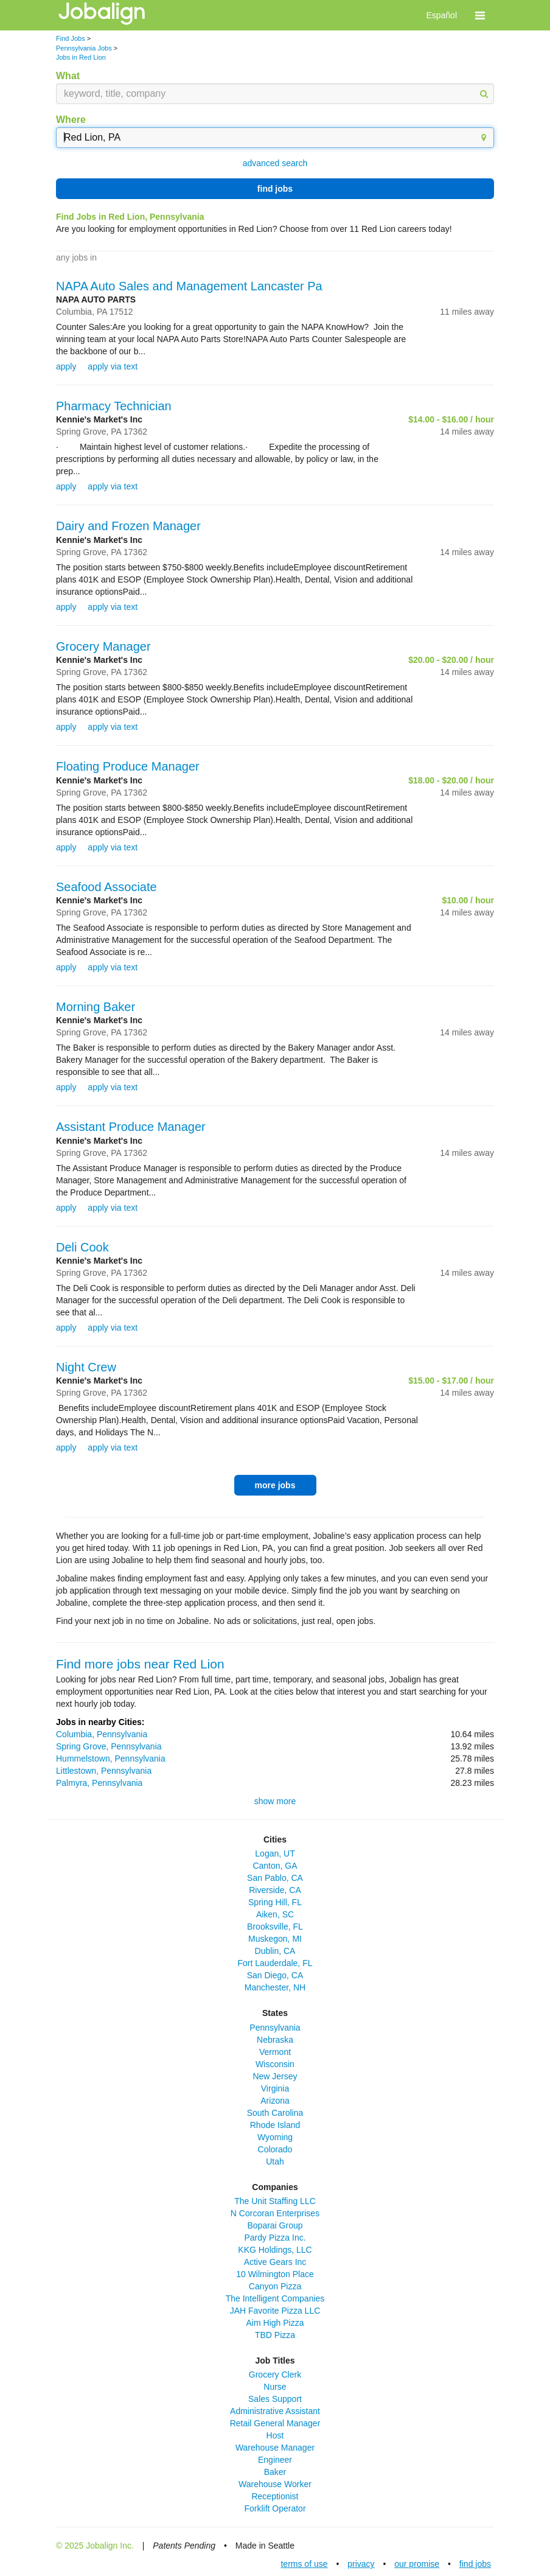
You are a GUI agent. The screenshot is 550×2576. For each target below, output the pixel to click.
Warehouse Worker (275, 2484)
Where (71, 119)
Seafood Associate (106, 887)
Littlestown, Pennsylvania (103, 1771)
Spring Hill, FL (275, 1902)
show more (275, 1801)
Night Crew (86, 1367)
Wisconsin (275, 2064)
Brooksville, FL (275, 1926)
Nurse (274, 2387)
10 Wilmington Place (275, 2274)
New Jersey (274, 2076)
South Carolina (275, 2113)
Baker (275, 2472)
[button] (480, 15)
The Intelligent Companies (275, 2298)
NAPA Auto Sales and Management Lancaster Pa (189, 286)
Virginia (275, 2088)
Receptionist (274, 2496)
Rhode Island (275, 2125)
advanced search (275, 163)
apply (66, 366)
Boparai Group (274, 2225)
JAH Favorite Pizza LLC (275, 2310)
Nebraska (275, 2040)
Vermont (275, 2052)
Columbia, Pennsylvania (101, 1734)
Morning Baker (95, 1006)
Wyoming (275, 2137)
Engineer (275, 2460)
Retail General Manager (275, 2423)
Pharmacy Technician (114, 406)
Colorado (275, 2149)
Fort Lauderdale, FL (275, 1963)
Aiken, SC (275, 1914)
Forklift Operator (274, 2508)
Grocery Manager (103, 646)
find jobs (275, 189)
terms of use (303, 2564)
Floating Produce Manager (128, 766)
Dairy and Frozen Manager (128, 526)
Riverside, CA (275, 1890)
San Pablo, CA (275, 1878)
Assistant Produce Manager (131, 1126)
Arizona (274, 2100)
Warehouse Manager (275, 2447)
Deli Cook (82, 1247)
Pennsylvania (274, 2027)
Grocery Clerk (275, 2374)
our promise (416, 2564)
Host (275, 2435)
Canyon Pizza (275, 2286)
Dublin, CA (275, 1951)
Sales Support (275, 2399)
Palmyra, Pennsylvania (99, 1783)
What (68, 76)
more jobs (275, 1485)
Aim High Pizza (275, 2323)
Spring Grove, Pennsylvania (109, 1746)
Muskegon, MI (275, 1939)
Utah (275, 2161)
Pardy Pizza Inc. (274, 2237)
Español (441, 15)
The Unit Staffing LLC (275, 2201)
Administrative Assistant (275, 2411)
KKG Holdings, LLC (275, 2250)
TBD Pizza (275, 2335)
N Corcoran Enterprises (275, 2213)
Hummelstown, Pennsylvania (110, 1758)
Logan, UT (274, 1853)
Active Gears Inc (275, 2262)
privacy (360, 2564)
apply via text (113, 366)
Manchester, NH (275, 1987)
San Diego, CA (275, 1975)
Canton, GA (274, 1866)
